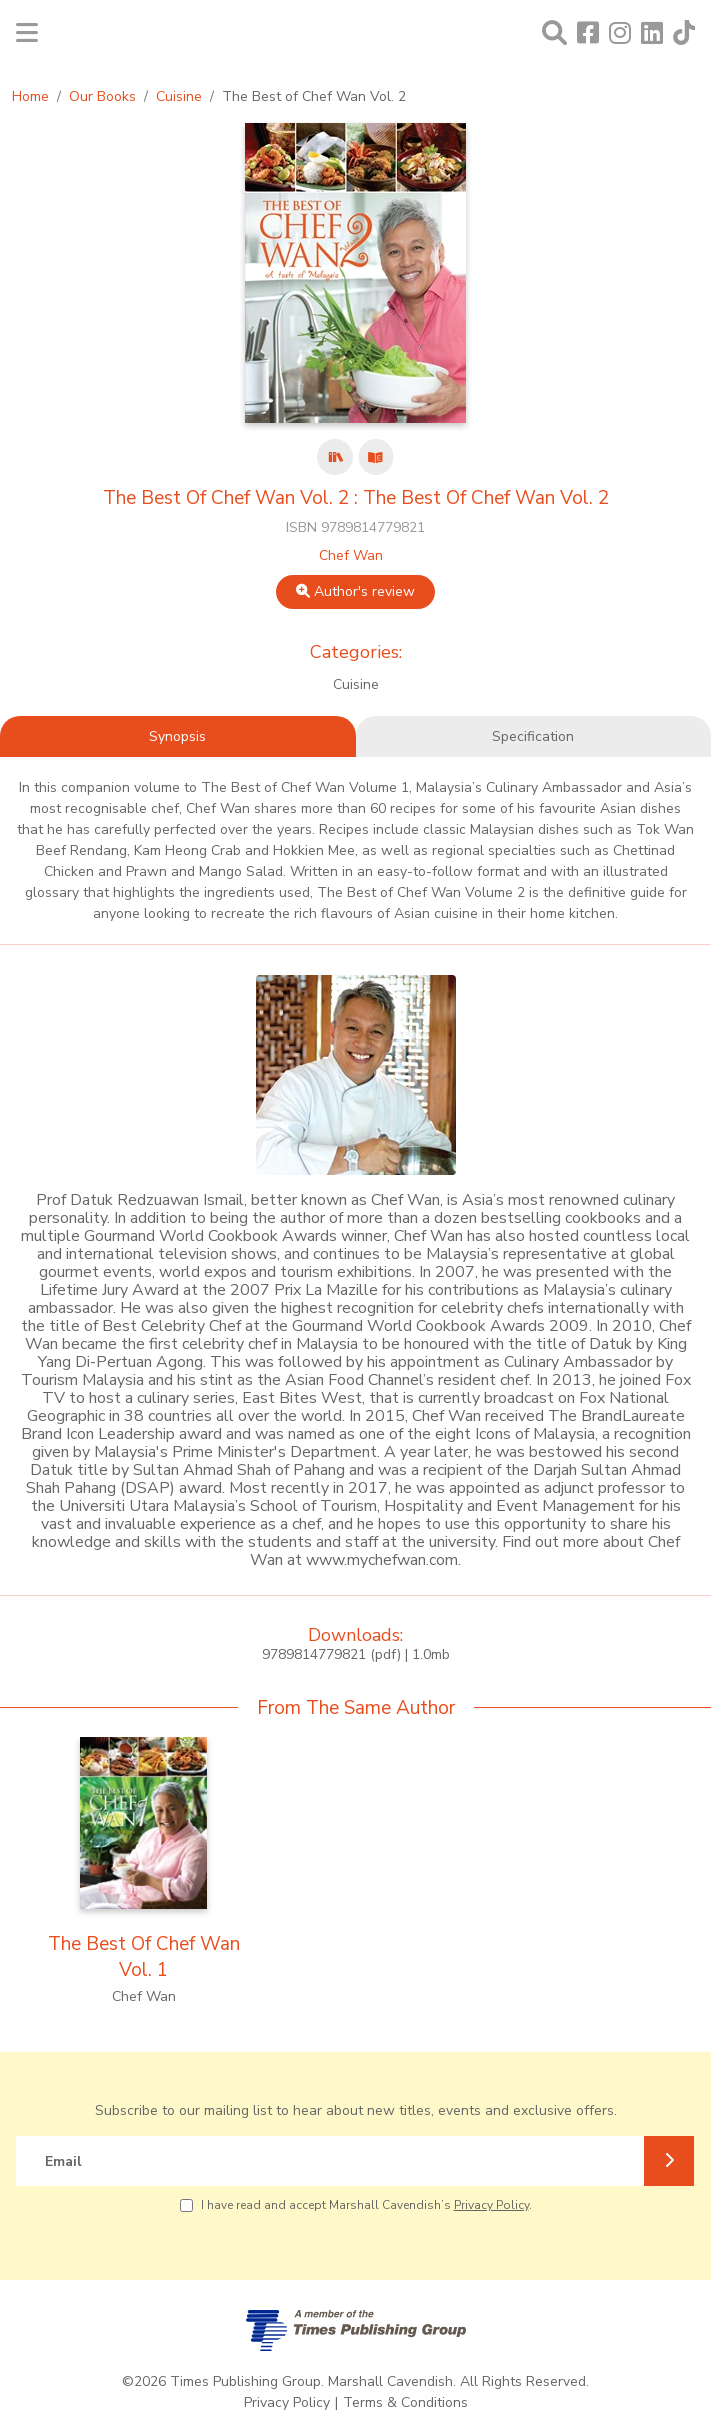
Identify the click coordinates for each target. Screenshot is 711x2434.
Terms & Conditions (405, 2402)
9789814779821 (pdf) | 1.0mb (356, 1654)
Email (63, 2161)
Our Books (102, 96)
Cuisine (179, 96)
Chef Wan (351, 555)
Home (30, 96)
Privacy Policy (491, 2205)
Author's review (355, 591)
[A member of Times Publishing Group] (356, 2330)
